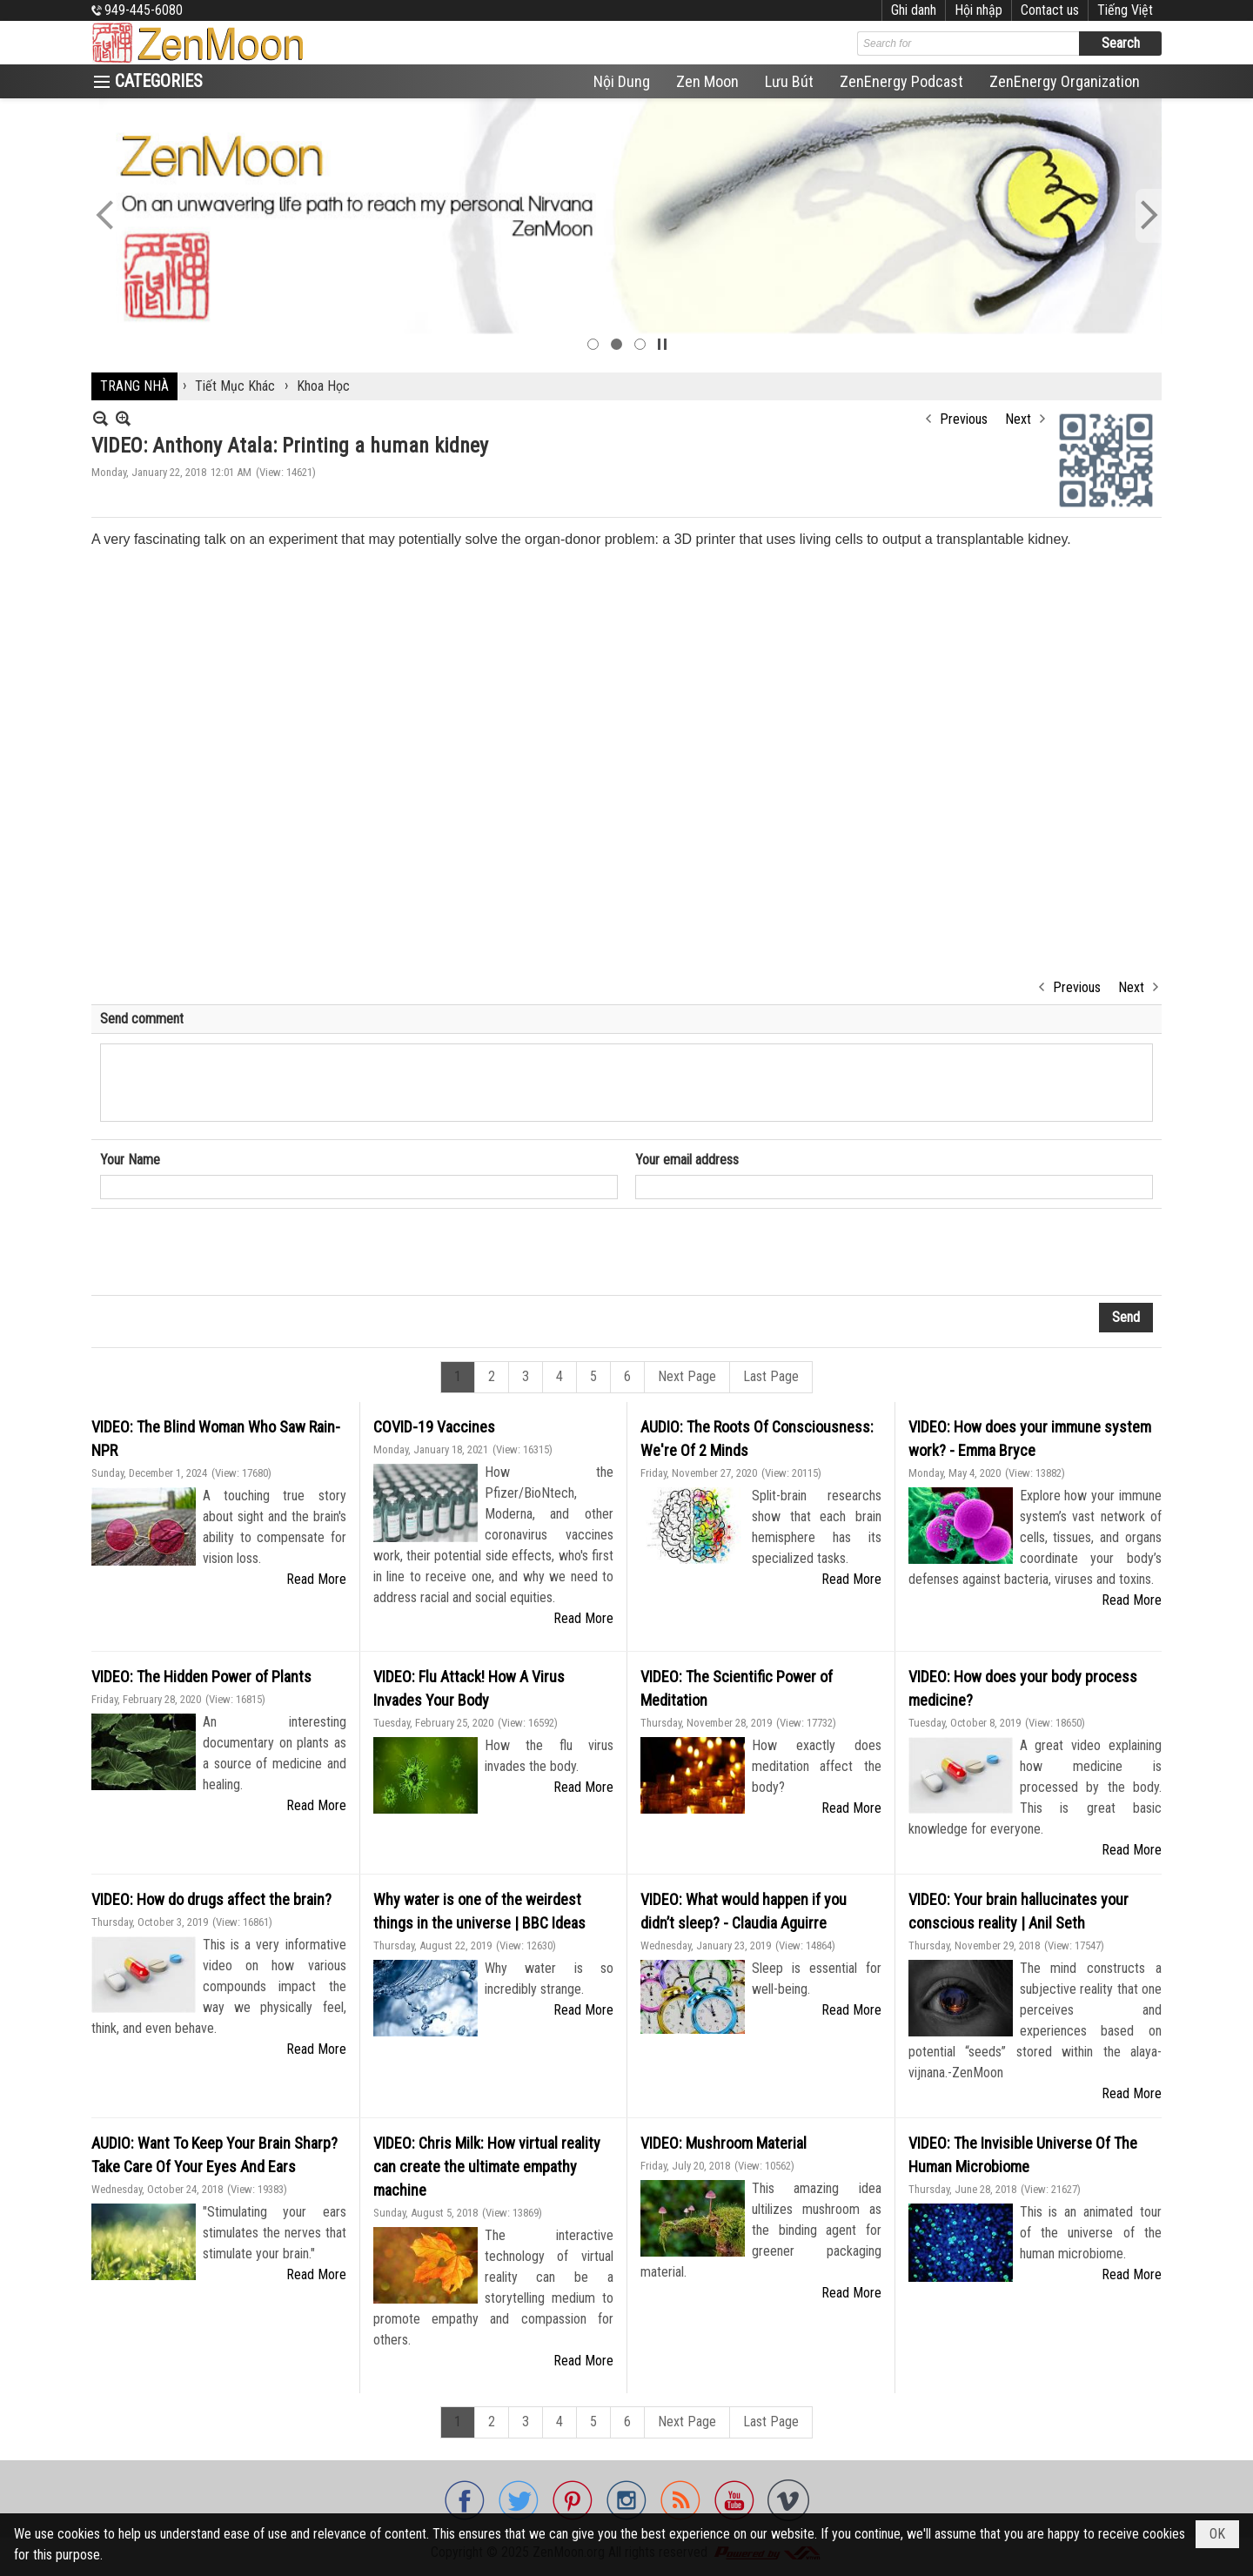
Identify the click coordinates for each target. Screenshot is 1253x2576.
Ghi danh (913, 10)
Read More (316, 1579)
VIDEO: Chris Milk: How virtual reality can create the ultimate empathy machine (486, 2166)
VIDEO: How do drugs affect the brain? (211, 1899)
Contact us (1050, 10)
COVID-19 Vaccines (434, 1427)
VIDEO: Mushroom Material (723, 2143)
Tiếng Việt (1125, 10)
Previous (964, 419)
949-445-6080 (143, 10)
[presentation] (232, 1252)
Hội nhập (978, 10)
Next (1018, 419)
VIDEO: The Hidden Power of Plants (201, 1676)
